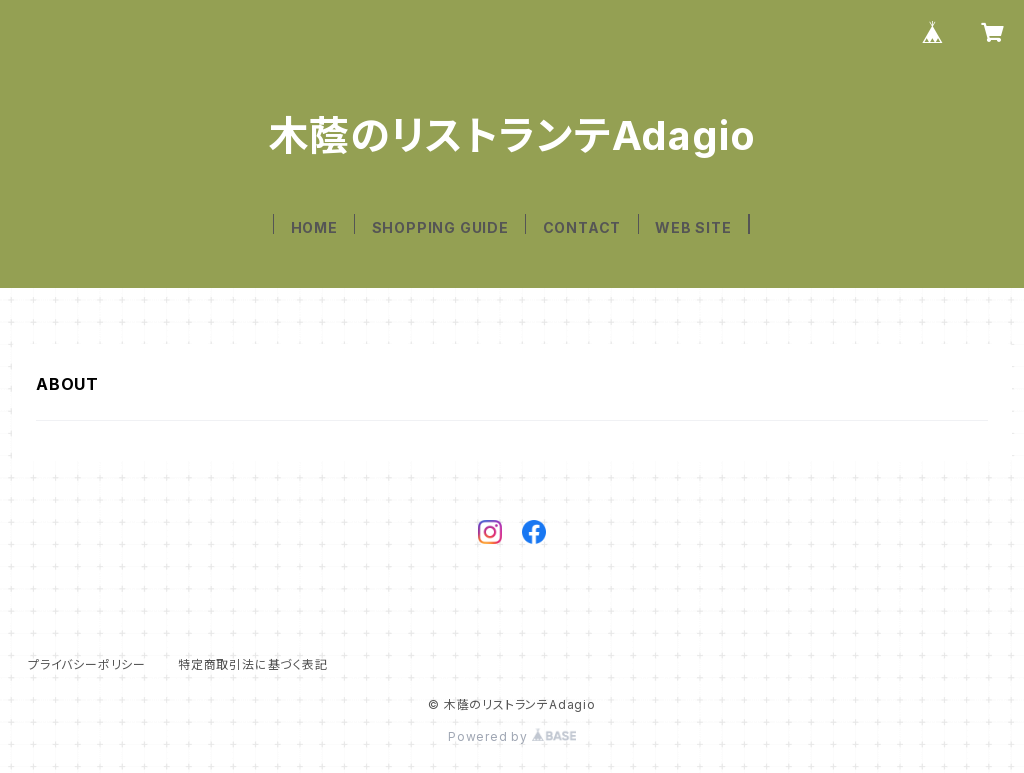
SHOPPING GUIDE (440, 227)
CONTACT (582, 227)
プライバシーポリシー (87, 664)
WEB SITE (693, 227)
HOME (314, 227)
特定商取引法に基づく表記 (253, 664)
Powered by (512, 736)
